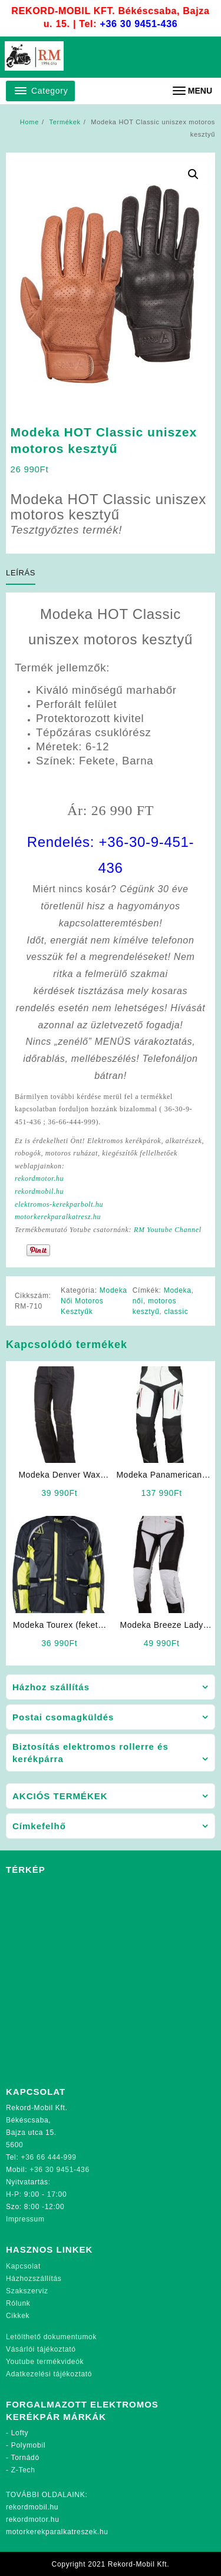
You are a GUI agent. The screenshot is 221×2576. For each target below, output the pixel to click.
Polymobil (28, 2445)
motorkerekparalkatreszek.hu (57, 2532)
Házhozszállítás (34, 2278)
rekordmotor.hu (39, 1178)
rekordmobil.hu (39, 1191)
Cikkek (17, 2316)
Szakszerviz (27, 2291)
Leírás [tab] (20, 572)
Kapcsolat (23, 2266)
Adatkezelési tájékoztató (49, 2374)
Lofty (20, 2433)
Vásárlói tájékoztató (41, 2349)
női (138, 1301)
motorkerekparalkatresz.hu (58, 1217)
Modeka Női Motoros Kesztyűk (94, 1301)
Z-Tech (23, 2470)
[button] (193, 174)
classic (176, 1311)
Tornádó (25, 2458)
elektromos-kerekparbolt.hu (59, 1204)
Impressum (25, 2219)
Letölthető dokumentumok (51, 2337)
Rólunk (18, 2303)
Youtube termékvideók (45, 2362)
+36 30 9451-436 (138, 24)
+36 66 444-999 (49, 2157)
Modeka (178, 1290)
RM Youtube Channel (168, 1230)
